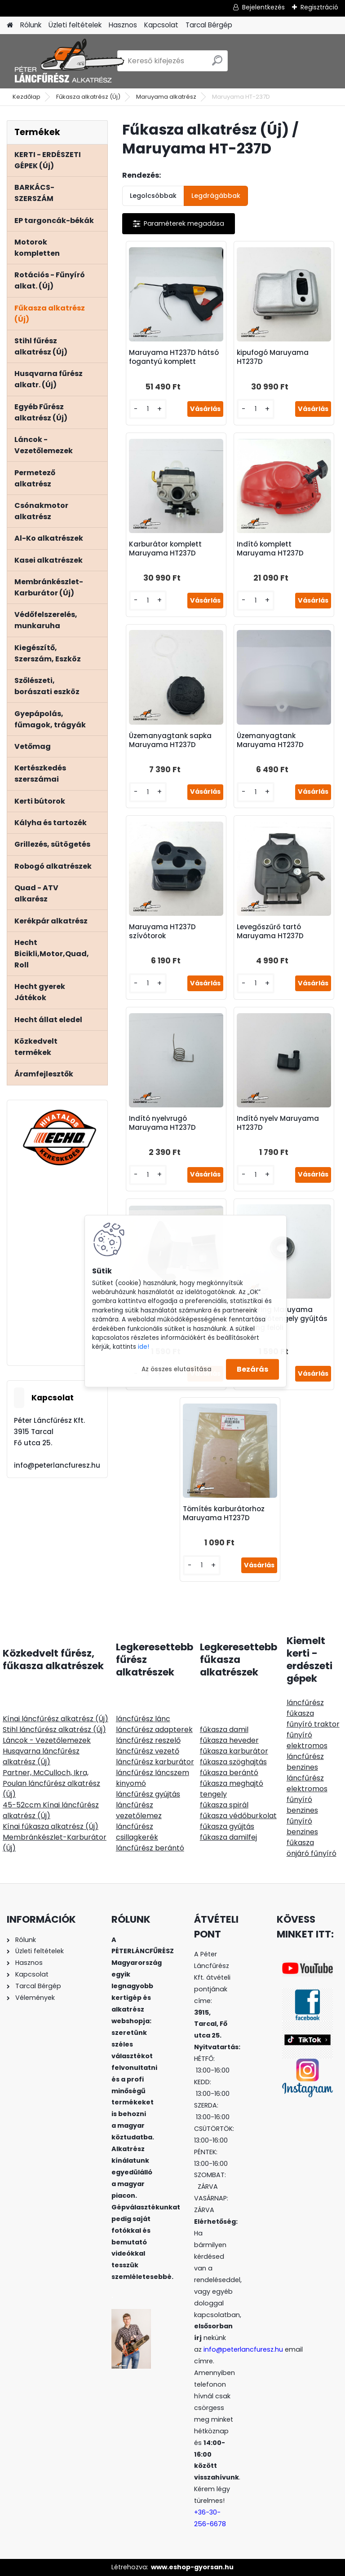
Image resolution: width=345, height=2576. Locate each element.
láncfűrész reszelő (148, 1740)
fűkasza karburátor (234, 1751)
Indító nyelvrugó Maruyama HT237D (162, 1123)
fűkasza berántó (229, 1772)
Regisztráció (319, 7)
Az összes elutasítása (177, 1369)
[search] (217, 64)
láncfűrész (305, 1702)
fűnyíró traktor (313, 1724)
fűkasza (300, 1713)
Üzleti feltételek (75, 25)
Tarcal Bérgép (209, 25)
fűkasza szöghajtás (233, 1762)
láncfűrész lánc (143, 1719)
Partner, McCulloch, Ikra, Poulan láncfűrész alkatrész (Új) (51, 1783)
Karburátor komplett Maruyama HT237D (165, 549)
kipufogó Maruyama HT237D (273, 357)
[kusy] (148, 409)
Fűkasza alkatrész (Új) (88, 96)
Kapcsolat (161, 25)
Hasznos (123, 25)
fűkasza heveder (229, 1740)
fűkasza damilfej (228, 1837)
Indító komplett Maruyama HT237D (270, 549)
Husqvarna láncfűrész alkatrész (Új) (41, 1756)
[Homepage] (10, 25)
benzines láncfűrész (305, 1772)
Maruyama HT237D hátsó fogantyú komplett (174, 357)
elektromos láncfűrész (307, 1751)
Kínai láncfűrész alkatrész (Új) (55, 1719)
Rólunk (30, 25)
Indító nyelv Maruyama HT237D (278, 1123)
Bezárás (252, 1369)
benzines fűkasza (302, 1837)
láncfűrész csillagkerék (137, 1831)
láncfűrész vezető (147, 1751)
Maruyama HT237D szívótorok (162, 931)
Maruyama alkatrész (166, 96)
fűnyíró (299, 1735)
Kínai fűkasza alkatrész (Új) (50, 1826)
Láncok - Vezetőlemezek (47, 1740)
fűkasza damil (224, 1729)
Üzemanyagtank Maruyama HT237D (270, 740)
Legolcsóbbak (153, 195)
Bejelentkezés (263, 7)
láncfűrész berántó (150, 1848)
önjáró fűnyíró (311, 1853)
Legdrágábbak (215, 195)
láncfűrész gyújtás (148, 1794)
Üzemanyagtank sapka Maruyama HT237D (170, 740)
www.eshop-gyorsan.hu (192, 2567)
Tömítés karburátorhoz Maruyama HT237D (224, 1513)
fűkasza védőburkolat (238, 1816)
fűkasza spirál (224, 1805)
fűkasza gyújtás (227, 1826)
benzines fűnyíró (302, 1815)
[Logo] (68, 61)
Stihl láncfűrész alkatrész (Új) (54, 1729)
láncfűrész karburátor (155, 1762)
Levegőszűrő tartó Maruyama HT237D (270, 931)
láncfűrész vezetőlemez (139, 1810)
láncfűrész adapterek (154, 1729)
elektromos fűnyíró (307, 1794)
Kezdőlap (26, 96)
